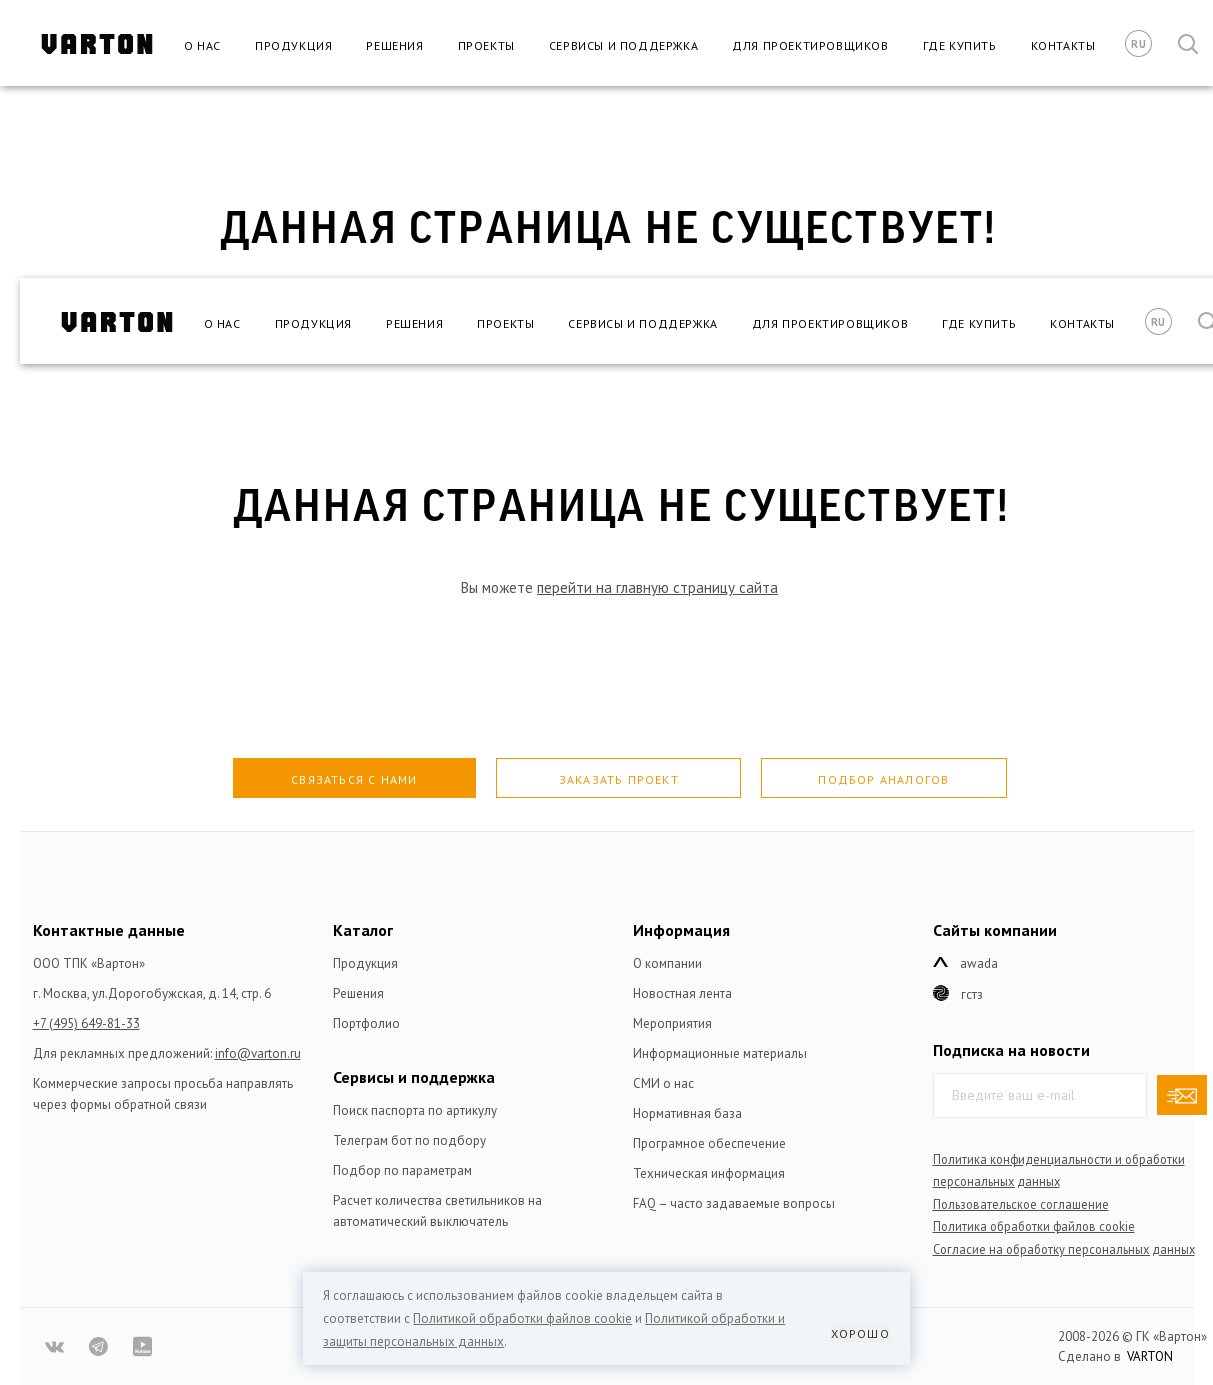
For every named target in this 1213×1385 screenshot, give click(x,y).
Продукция (293, 45)
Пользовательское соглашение (1021, 1204)
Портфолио (366, 1023)
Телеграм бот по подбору (409, 1140)
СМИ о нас (663, 1083)
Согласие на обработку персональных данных (1064, 1249)
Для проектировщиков (810, 45)
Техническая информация (709, 1173)
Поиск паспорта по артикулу (415, 1110)
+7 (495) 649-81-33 (86, 1023)
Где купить (960, 45)
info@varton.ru (258, 1053)
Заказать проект (619, 779)
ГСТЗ (972, 994)
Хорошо (860, 1333)
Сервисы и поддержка (623, 45)
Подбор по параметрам (402, 1170)
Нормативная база (687, 1113)
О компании (667, 963)
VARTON (1150, 1356)
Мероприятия (672, 1023)
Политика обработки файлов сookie (1034, 1226)
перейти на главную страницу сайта (657, 587)
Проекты (486, 45)
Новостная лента (682, 993)
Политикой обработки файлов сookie (522, 1318)
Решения (394, 45)
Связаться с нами (354, 779)
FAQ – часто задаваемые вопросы (734, 1203)
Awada (979, 963)
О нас (202, 45)
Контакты (1063, 45)
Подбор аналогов (883, 779)
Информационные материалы (720, 1053)
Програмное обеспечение (709, 1143)
